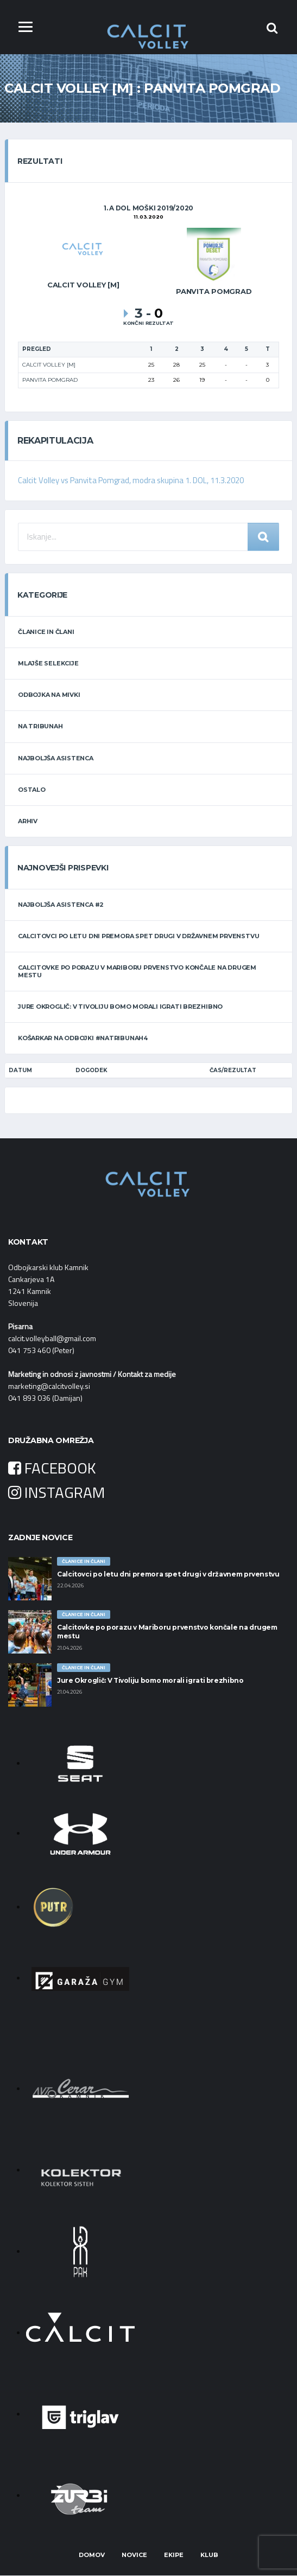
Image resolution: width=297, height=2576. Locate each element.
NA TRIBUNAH (40, 726)
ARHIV (27, 821)
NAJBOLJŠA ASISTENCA (55, 758)
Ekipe (174, 2555)
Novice (134, 2555)
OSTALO (32, 789)
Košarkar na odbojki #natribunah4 (83, 1038)
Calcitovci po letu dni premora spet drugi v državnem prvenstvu (138, 936)
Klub (209, 2555)
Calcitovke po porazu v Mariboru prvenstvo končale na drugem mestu (137, 971)
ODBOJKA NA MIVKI (49, 695)
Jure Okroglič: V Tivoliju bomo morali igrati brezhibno (120, 1006)
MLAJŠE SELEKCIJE (48, 663)
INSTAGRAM (56, 1492)
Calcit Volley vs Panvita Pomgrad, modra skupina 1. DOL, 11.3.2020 (131, 481)
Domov (92, 2555)
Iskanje (263, 537)
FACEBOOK (52, 1467)
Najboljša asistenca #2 (61, 905)
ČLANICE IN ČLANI (46, 632)
